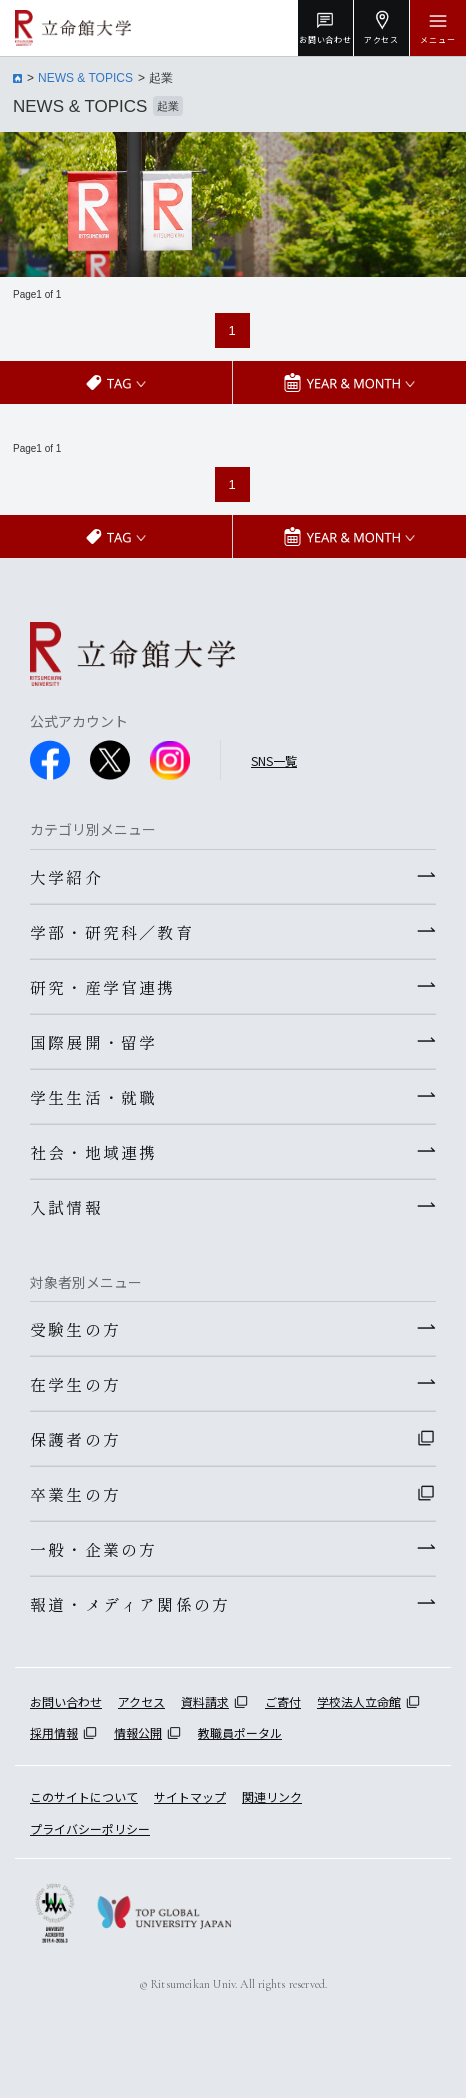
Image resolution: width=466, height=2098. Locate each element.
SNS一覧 (274, 760)
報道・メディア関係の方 (130, 1604)
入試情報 (66, 1207)
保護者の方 (75, 1439)
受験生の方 (75, 1329)
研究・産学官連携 (103, 987)
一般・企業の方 (93, 1549)
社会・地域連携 (93, 1152)
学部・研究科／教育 (112, 932)
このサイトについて (84, 1796)
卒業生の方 (75, 1494)
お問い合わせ (66, 1701)
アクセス (141, 1701)
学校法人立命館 (359, 1701)
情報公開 (138, 1732)
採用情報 (54, 1732)
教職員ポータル (240, 1732)
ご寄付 (283, 1701)
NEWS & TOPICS (85, 78)
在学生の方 (75, 1384)
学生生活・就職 (93, 1097)
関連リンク (272, 1796)
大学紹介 (66, 877)
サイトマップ (190, 1796)
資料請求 (205, 1701)
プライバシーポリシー (90, 1828)
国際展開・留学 (93, 1042)
